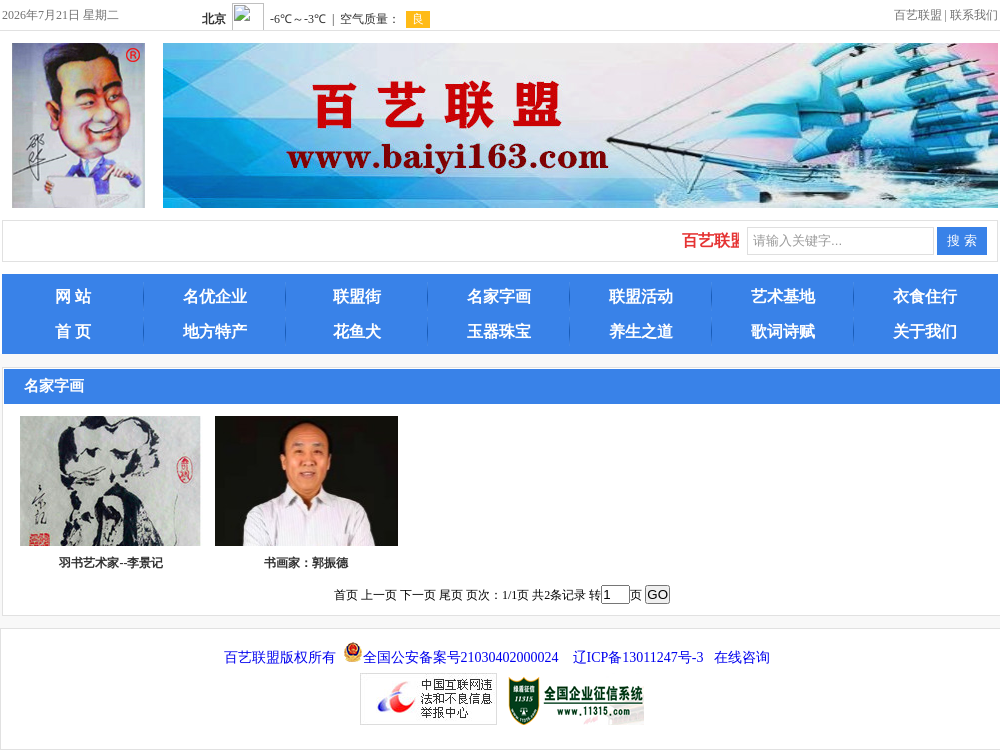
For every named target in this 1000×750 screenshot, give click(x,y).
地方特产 (215, 331)
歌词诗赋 (783, 331)
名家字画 (499, 296)
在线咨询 (742, 657)
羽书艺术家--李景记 (111, 563)
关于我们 (925, 331)
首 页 (73, 331)
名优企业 (215, 296)
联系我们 (974, 15)
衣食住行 (925, 296)
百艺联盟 (918, 15)
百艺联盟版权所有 (280, 657)
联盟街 (357, 296)
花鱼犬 (357, 331)
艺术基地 (783, 296)
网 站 (73, 296)
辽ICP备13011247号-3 (638, 657)
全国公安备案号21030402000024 (461, 657)
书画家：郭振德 (306, 563)
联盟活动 (641, 296)
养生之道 (641, 331)
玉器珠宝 (499, 331)
